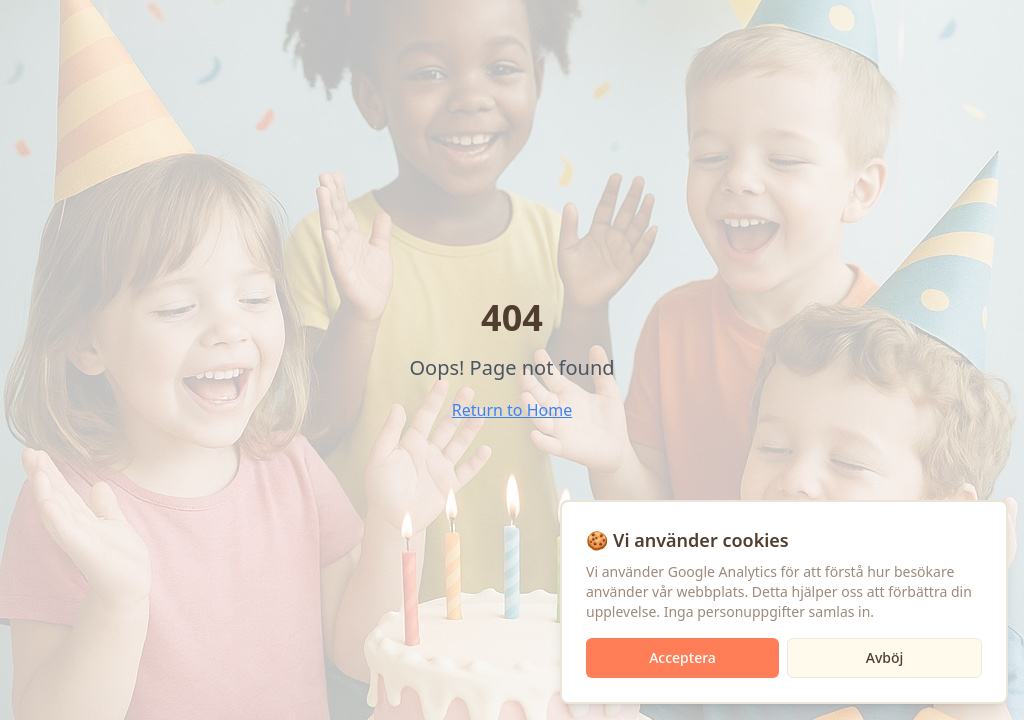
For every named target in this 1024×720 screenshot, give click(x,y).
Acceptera (682, 657)
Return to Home (512, 410)
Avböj (885, 657)
